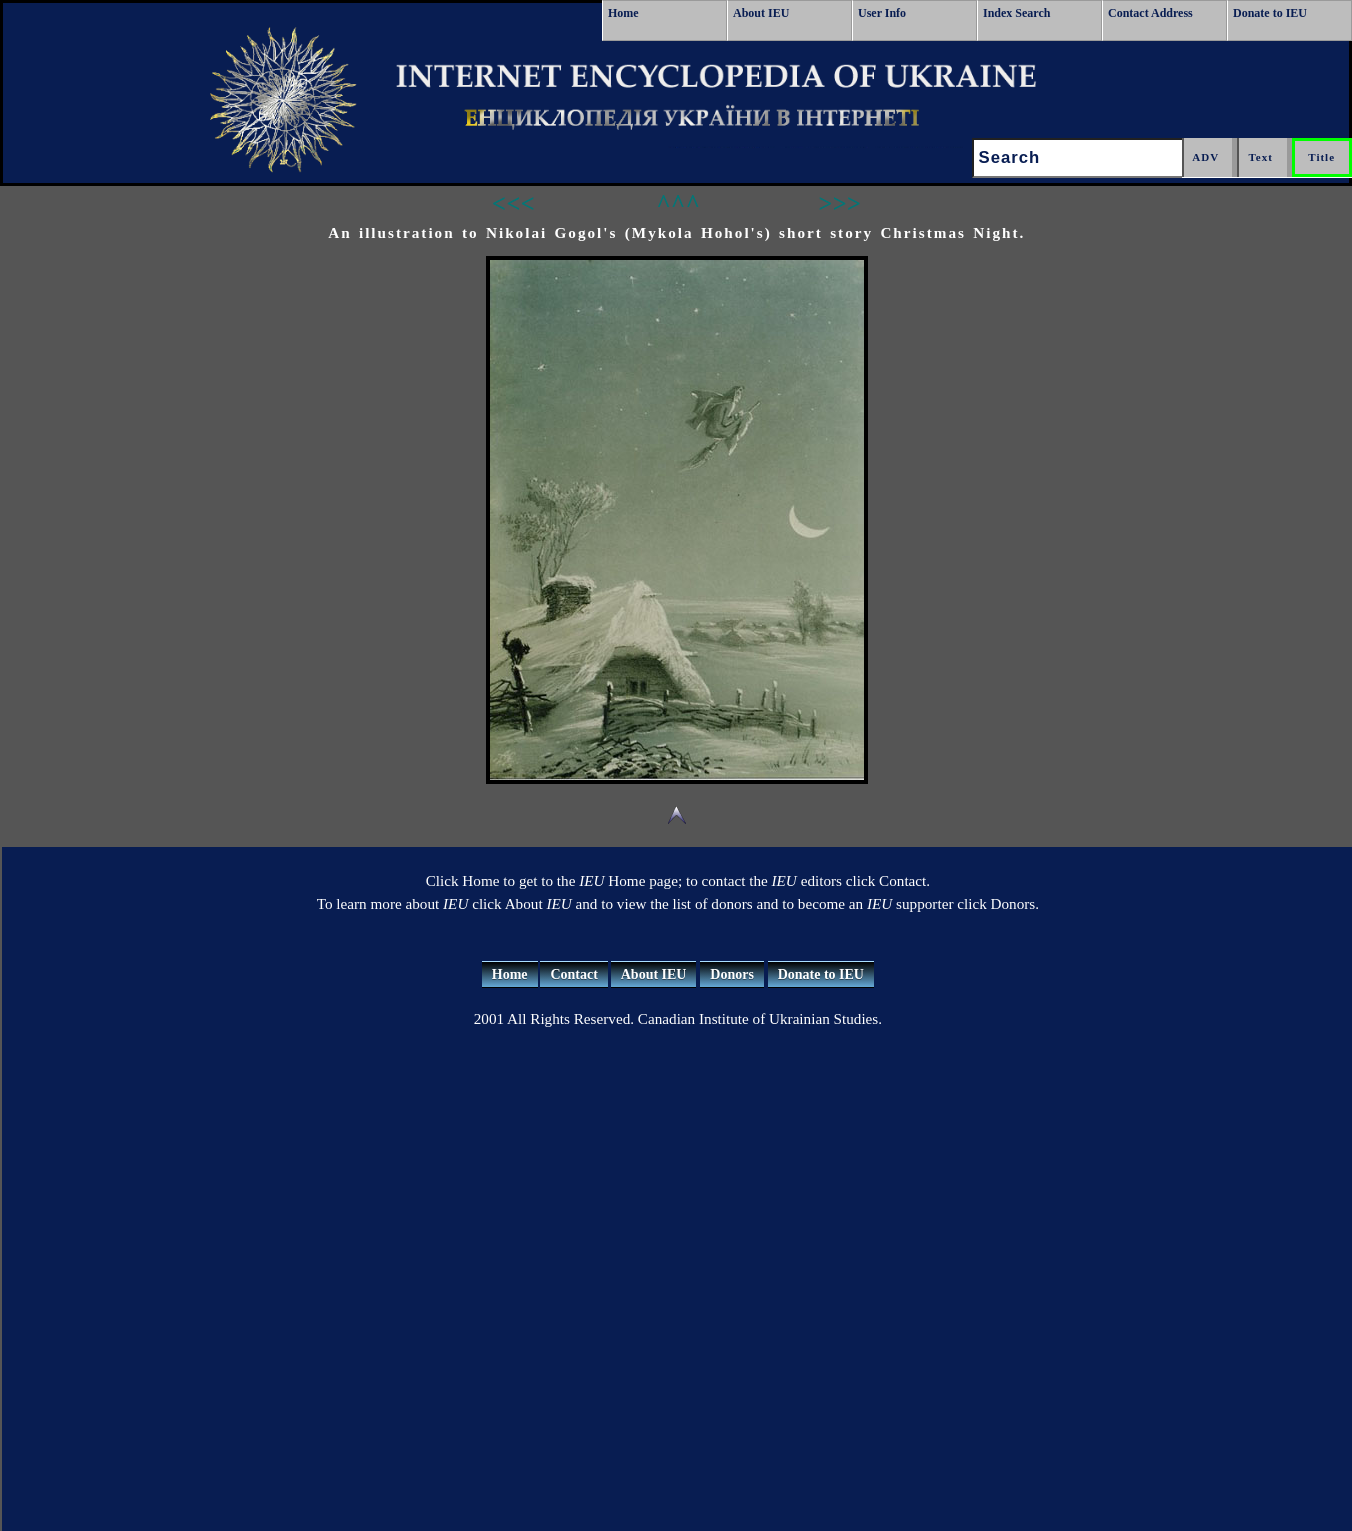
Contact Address (1150, 13)
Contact (573, 974)
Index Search (1016, 13)
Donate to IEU (1270, 13)
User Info (882, 13)
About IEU (761, 13)
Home (623, 13)
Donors (732, 974)
